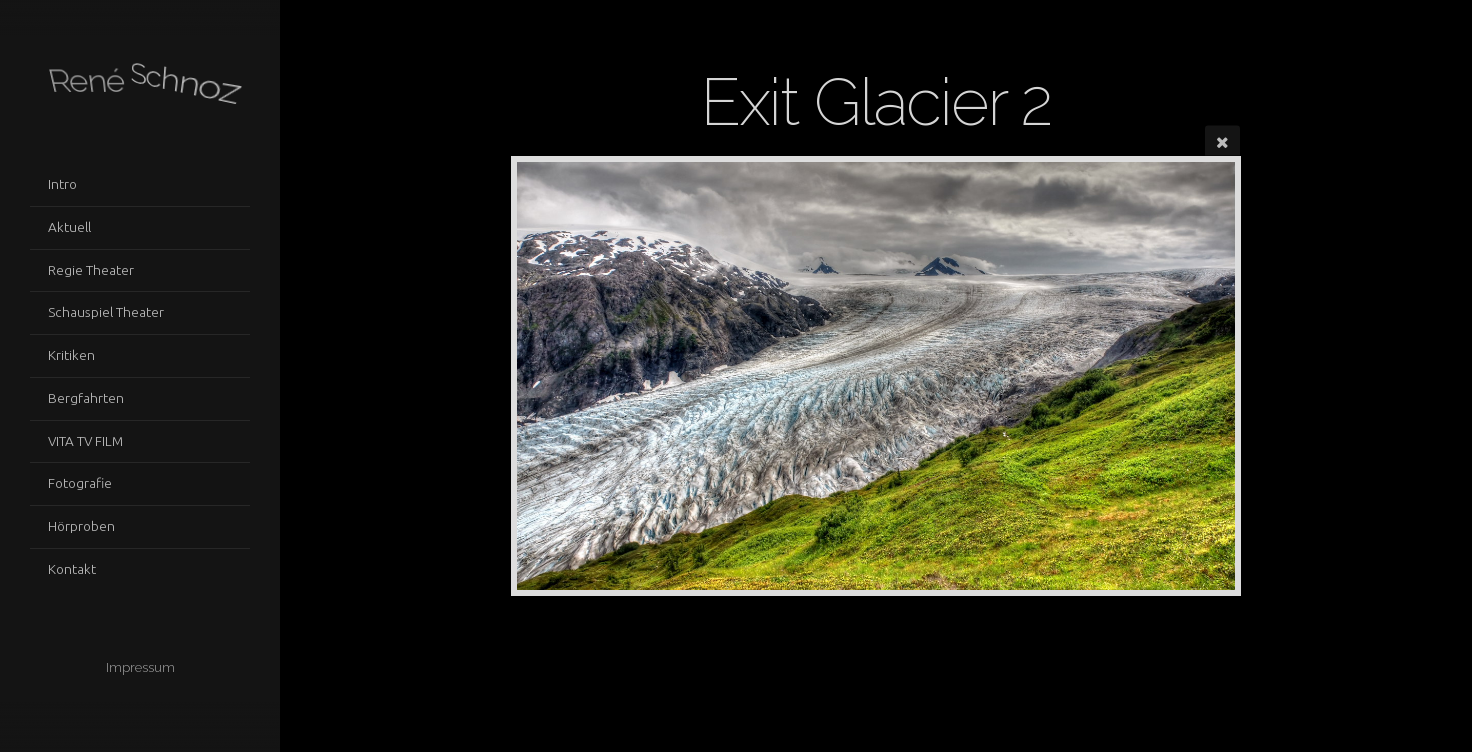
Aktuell (69, 227)
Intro (62, 184)
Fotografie (80, 483)
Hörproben (81, 526)
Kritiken (71, 355)
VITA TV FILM (85, 441)
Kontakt (72, 569)
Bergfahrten (86, 398)
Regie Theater (91, 270)
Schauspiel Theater (106, 312)
